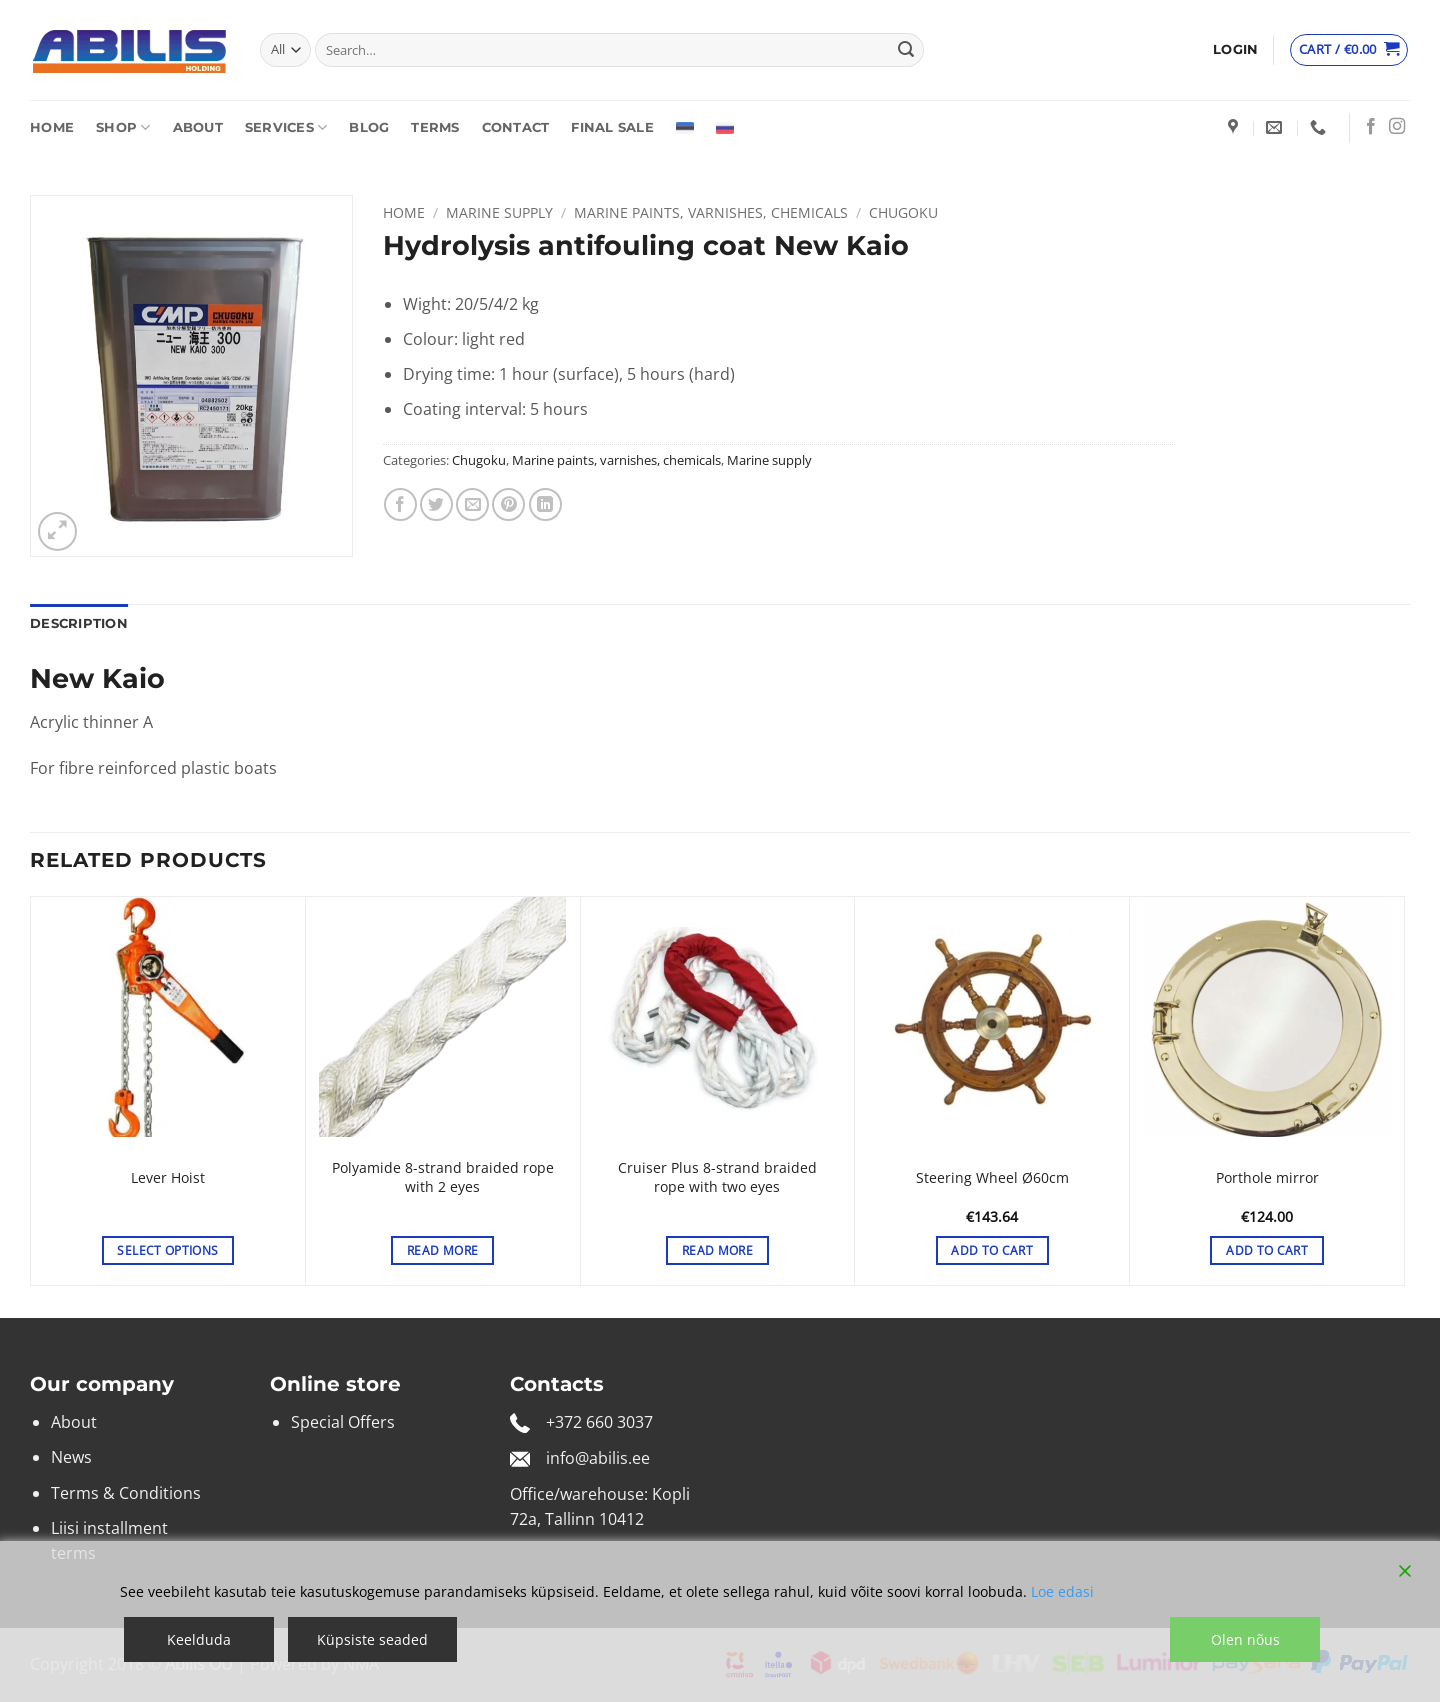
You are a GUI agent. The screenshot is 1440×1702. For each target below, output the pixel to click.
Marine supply (499, 212)
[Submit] (906, 50)
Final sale (612, 127)
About (198, 127)
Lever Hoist (168, 1178)
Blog (369, 127)
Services (286, 127)
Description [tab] (79, 623)
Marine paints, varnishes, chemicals (711, 212)
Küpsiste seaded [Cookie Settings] (372, 1639)
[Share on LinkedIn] (545, 504)
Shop (123, 127)
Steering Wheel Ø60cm (992, 1178)
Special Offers (343, 1422)
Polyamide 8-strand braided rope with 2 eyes (443, 1177)
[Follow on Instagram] (1397, 127)
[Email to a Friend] (472, 504)
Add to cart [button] (992, 1250)
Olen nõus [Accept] (1245, 1639)
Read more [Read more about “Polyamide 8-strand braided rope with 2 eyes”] (442, 1250)
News (71, 1457)
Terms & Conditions (126, 1493)
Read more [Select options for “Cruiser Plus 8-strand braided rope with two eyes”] (717, 1250)
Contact (516, 127)
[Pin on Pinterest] (508, 504)
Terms (435, 127)
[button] (1235, 50)
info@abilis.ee (598, 1458)
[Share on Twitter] (436, 504)
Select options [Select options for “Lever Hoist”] (167, 1250)
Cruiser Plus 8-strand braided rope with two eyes (717, 1177)
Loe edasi (1062, 1591)
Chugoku (903, 212)
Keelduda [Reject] (199, 1639)
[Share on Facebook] (400, 504)
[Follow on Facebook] (1371, 127)
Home (52, 127)
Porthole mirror (1267, 1178)
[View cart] (1349, 50)
